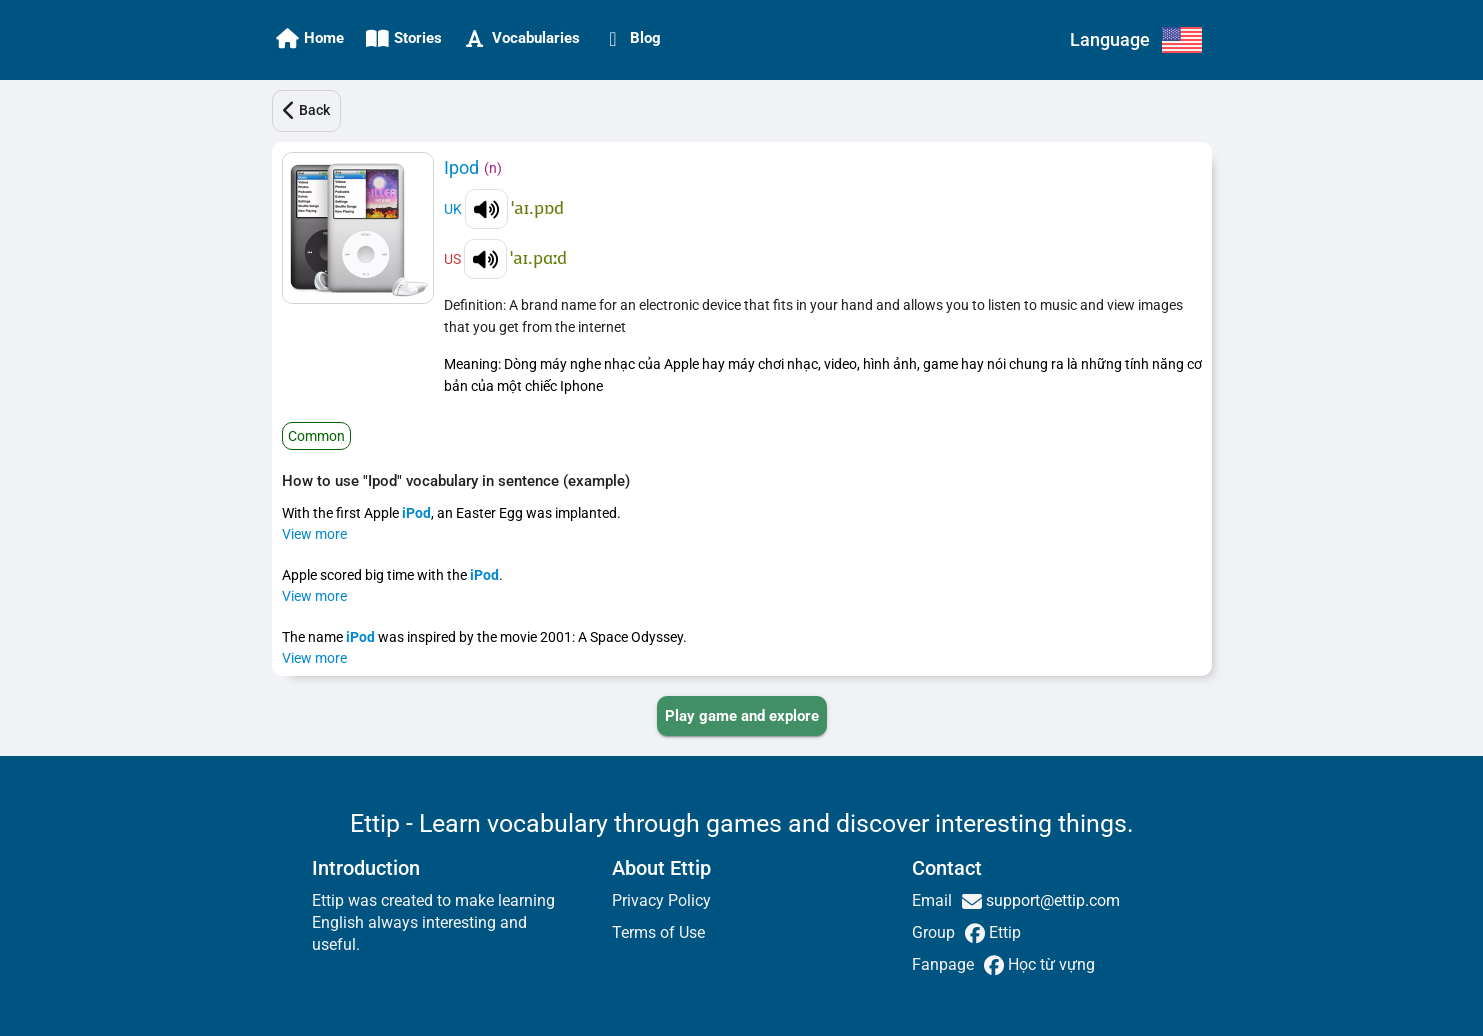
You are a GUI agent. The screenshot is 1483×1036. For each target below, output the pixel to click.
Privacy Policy (661, 900)
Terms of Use (658, 932)
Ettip (1003, 932)
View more (314, 534)
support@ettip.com (1051, 900)
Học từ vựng (1049, 964)
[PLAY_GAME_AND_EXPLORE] (742, 716)
